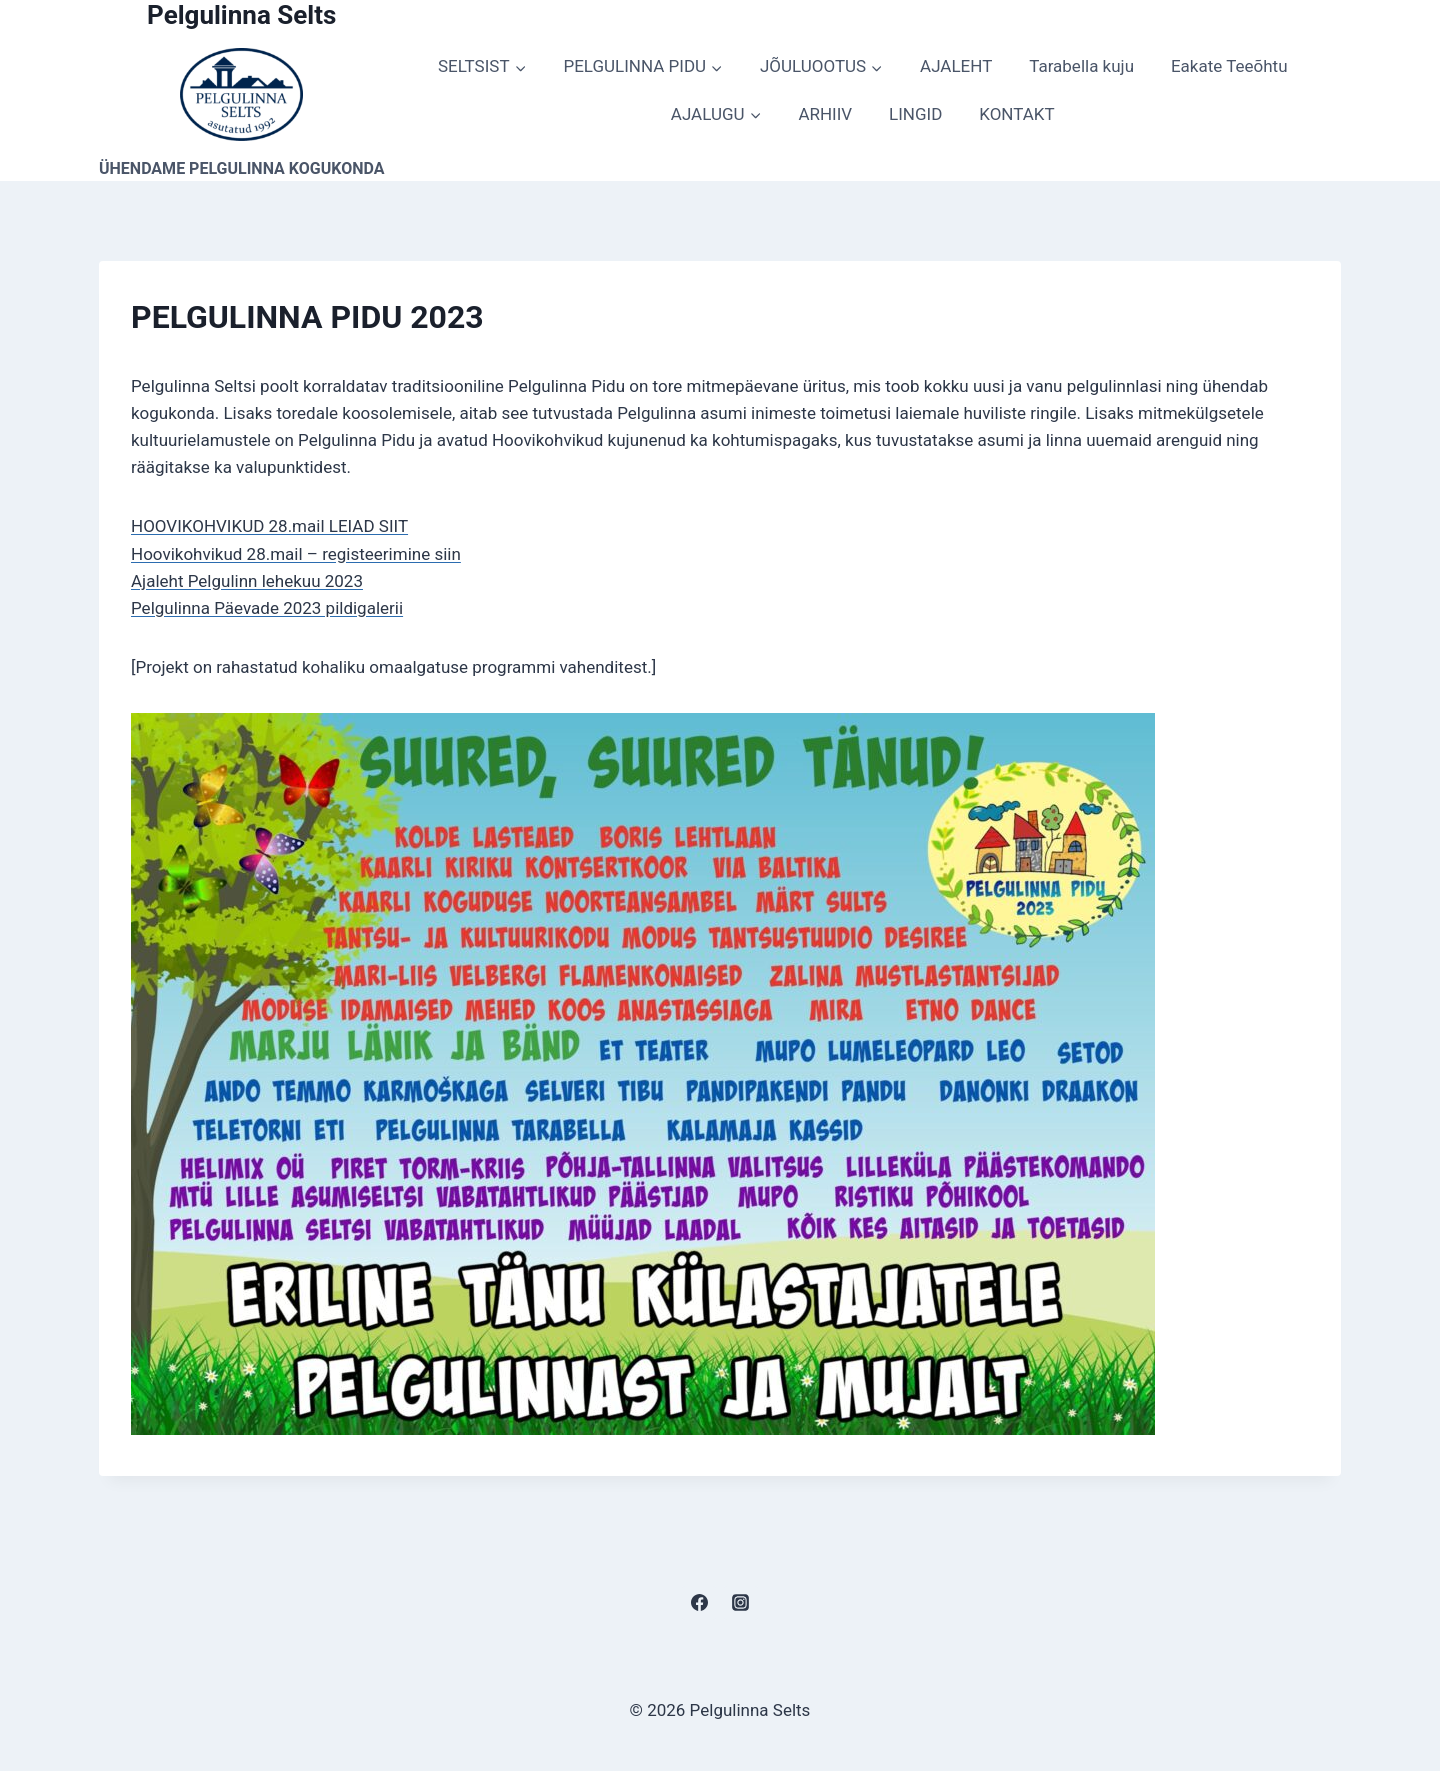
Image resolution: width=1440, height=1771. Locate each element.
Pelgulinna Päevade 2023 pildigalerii (267, 608)
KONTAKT (1016, 114)
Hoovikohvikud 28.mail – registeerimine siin (296, 554)
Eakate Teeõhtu (1229, 66)
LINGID (915, 114)
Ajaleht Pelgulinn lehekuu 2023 (247, 581)
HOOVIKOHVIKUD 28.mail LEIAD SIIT (269, 526)
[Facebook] (699, 1603)
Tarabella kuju (1081, 66)
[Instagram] (741, 1603)
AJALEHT (956, 66)
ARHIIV (825, 114)
